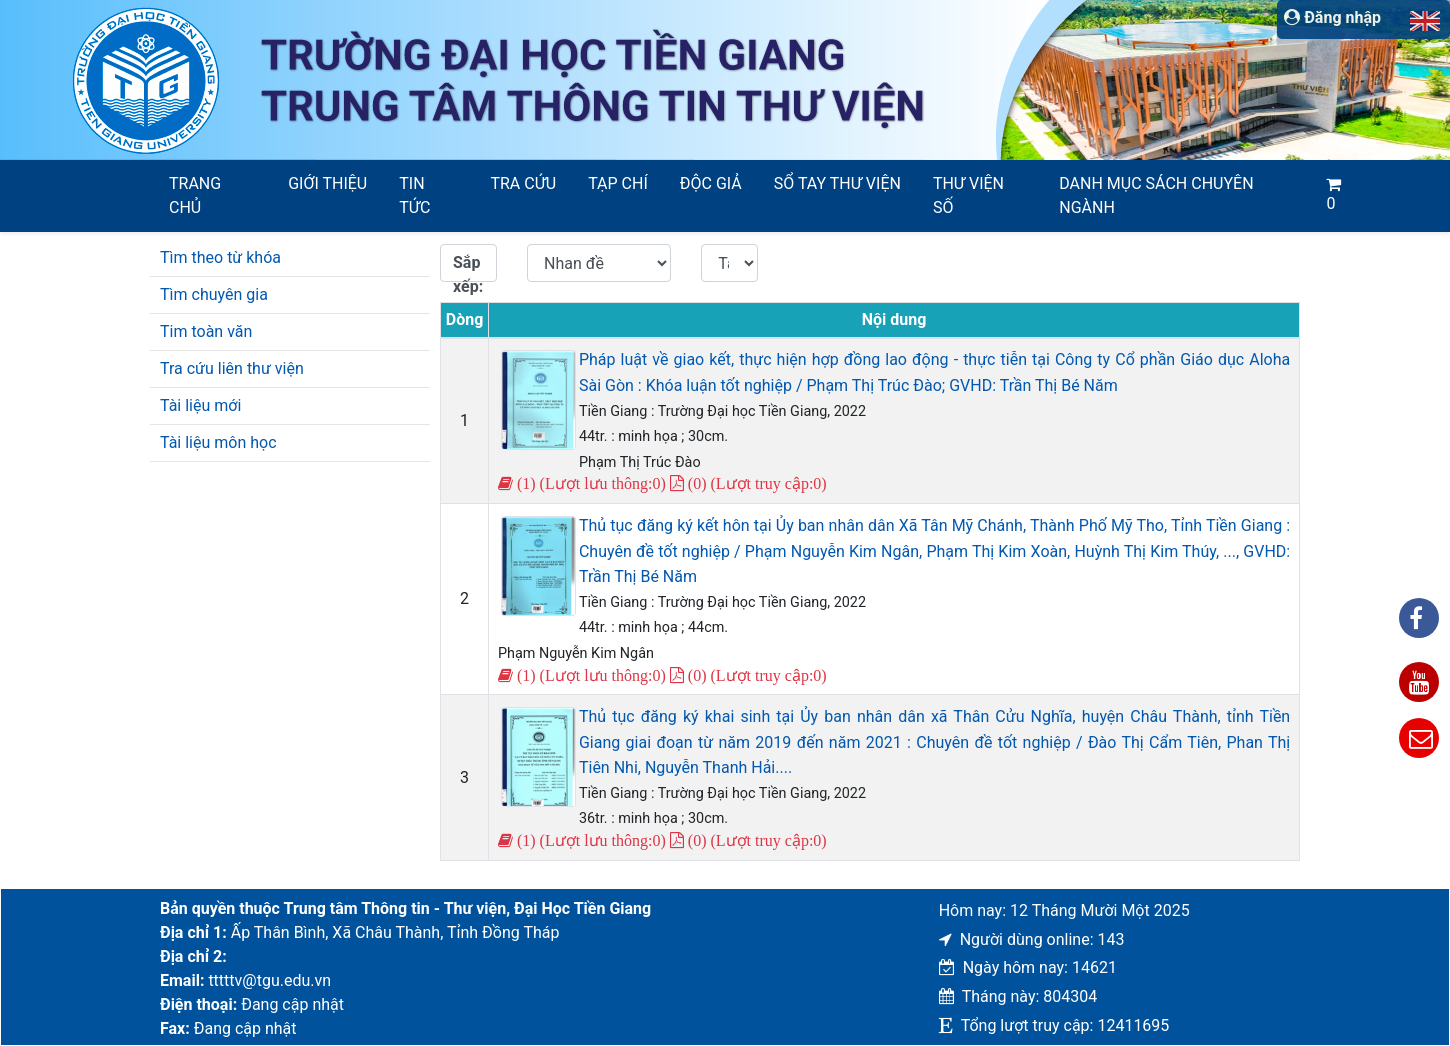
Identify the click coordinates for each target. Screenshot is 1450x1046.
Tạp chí (618, 183)
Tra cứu (523, 183)
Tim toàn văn (206, 331)
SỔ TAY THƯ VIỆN (837, 183)
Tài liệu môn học (218, 442)
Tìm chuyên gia (214, 294)
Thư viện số (968, 195)
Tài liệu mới (200, 405)
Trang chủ (195, 195)
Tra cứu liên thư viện (232, 368)
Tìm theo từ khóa (220, 257)
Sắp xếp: (468, 267)
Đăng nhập (1332, 17)
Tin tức (414, 195)
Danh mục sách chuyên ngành (1156, 195)
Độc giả (711, 183)
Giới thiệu (327, 183)
